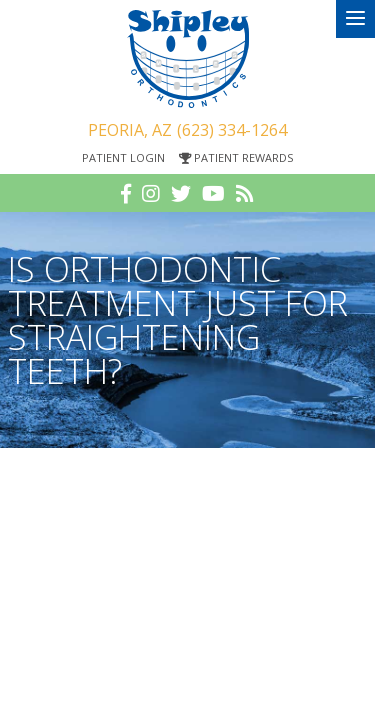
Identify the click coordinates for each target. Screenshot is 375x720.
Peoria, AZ (130, 130)
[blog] (245, 194)
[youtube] (213, 194)
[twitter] (181, 194)
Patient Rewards (236, 157)
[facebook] (126, 194)
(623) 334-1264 (232, 130)
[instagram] (151, 194)
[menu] (355, 19)
